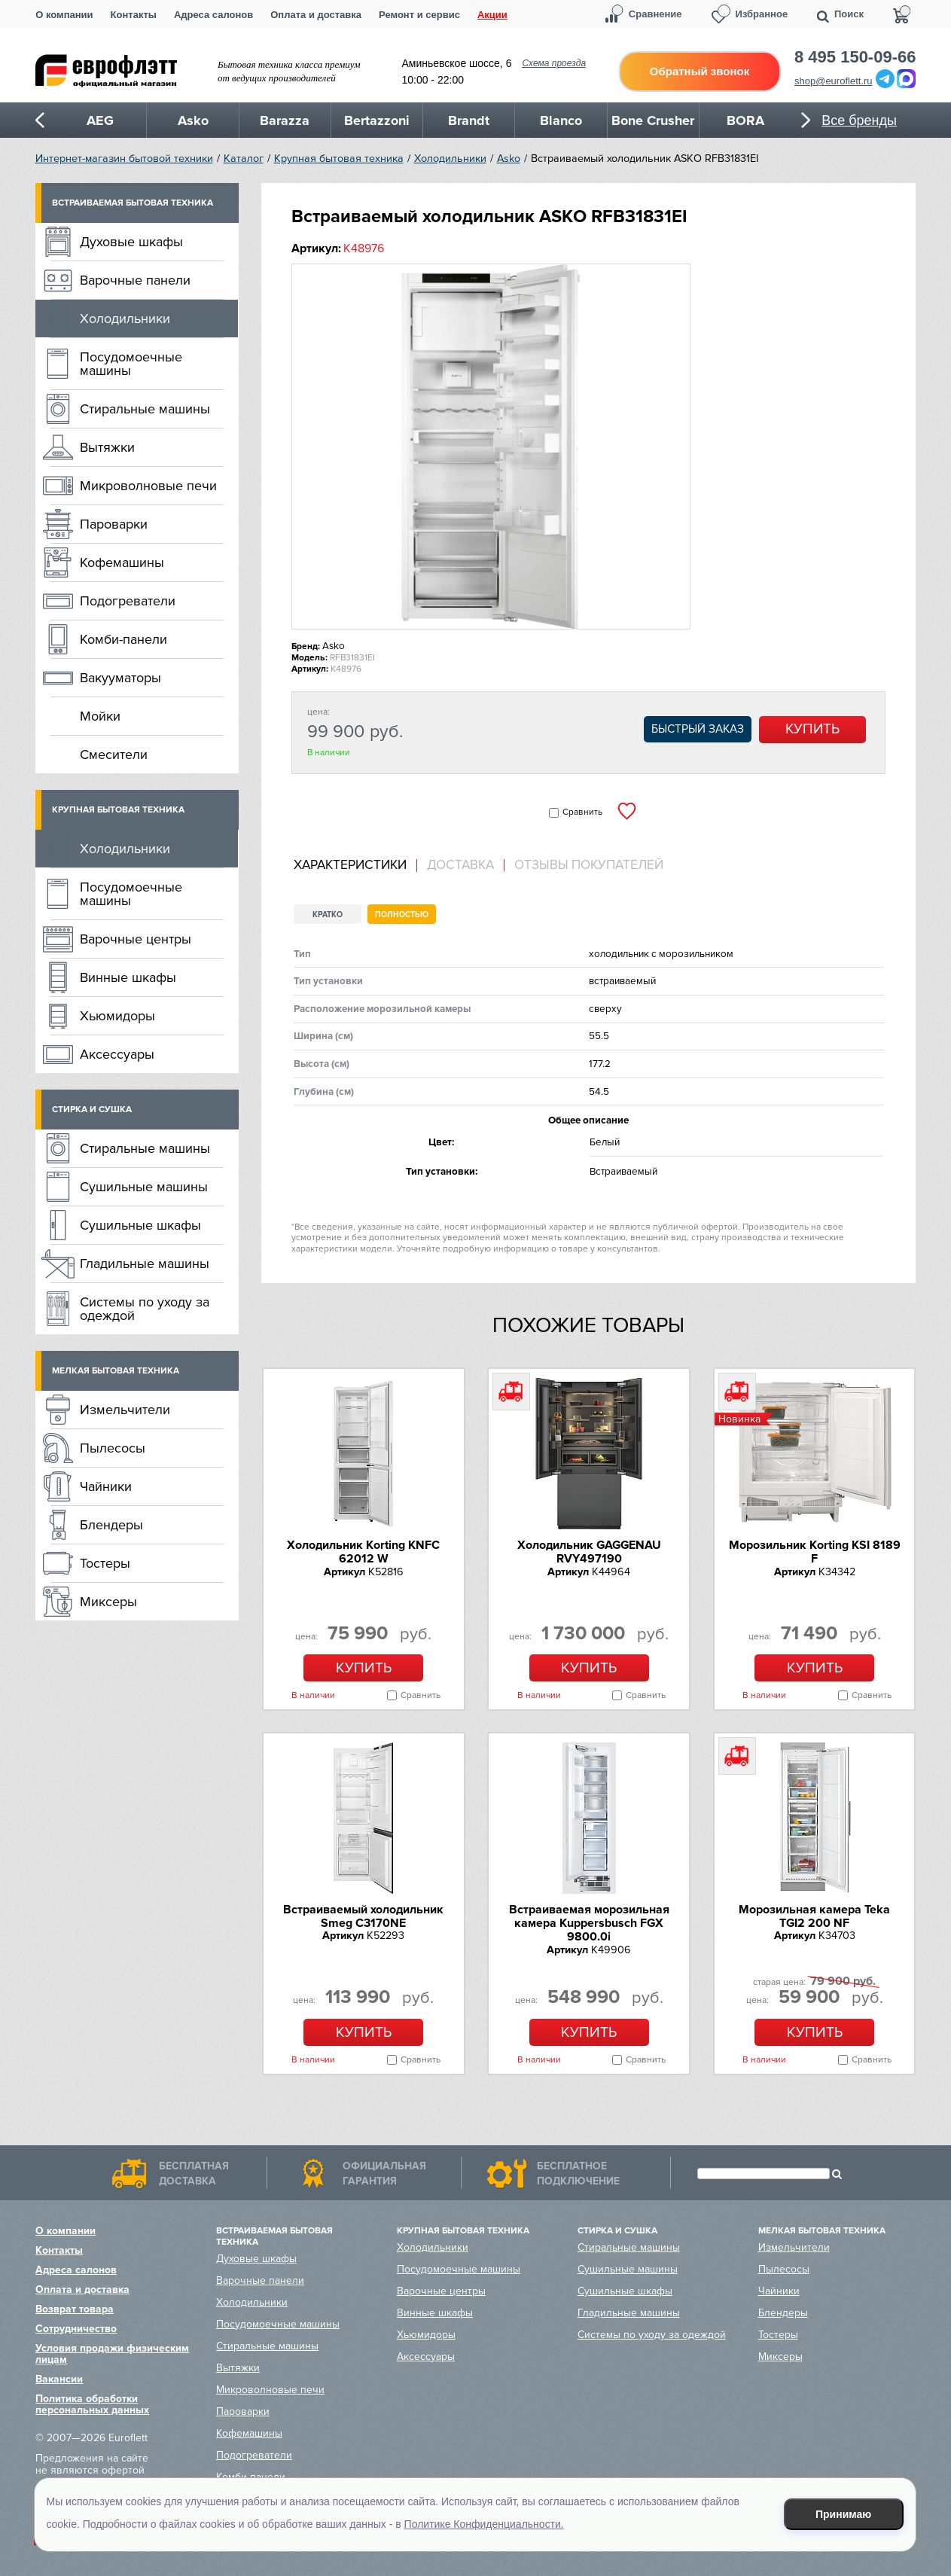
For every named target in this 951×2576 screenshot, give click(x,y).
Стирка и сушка (92, 1109)
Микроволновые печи (148, 485)
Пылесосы (112, 1448)
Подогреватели (127, 601)
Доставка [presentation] (460, 865)
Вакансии (59, 2379)
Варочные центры (135, 939)
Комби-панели (123, 639)
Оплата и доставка (315, 14)
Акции (492, 14)
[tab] (355, 865)
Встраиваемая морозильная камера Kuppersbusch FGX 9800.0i (589, 1923)
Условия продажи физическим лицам (112, 2354)
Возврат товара (74, 2309)
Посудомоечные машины (131, 364)
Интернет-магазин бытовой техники (124, 158)
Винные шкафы (128, 977)
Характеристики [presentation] (350, 865)
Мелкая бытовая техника (115, 1370)
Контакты (134, 14)
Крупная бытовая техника (339, 158)
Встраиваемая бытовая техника (132, 203)
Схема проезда (554, 63)
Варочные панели (135, 280)
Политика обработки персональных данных (92, 2404)
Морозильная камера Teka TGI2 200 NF (814, 1916)
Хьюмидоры (117, 1016)
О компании (64, 14)
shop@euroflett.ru (833, 81)
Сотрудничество (76, 2328)
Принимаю (843, 2514)
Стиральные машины (145, 409)
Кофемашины (122, 562)
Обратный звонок (699, 71)
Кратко (327, 914)
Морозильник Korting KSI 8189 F (815, 1552)
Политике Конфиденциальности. (484, 2524)
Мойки (100, 716)
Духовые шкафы (131, 241)
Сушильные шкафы (140, 1225)
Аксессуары (117, 1054)
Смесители (114, 754)
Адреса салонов (213, 14)
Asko (508, 158)
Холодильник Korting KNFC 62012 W (363, 1552)
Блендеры (111, 1525)
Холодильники (450, 158)
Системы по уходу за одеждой (144, 1309)
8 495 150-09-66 (855, 57)
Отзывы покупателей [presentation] (588, 865)
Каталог (244, 158)
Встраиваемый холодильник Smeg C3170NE (363, 1916)
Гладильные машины (144, 1263)
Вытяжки (107, 447)
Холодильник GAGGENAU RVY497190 (589, 1552)
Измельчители (125, 1409)
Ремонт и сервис (419, 14)
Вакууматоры (120, 677)
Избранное (762, 14)
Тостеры (105, 1563)
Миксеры (108, 1601)
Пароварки (114, 524)
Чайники (106, 1486)
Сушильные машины (144, 1186)
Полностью (401, 914)
